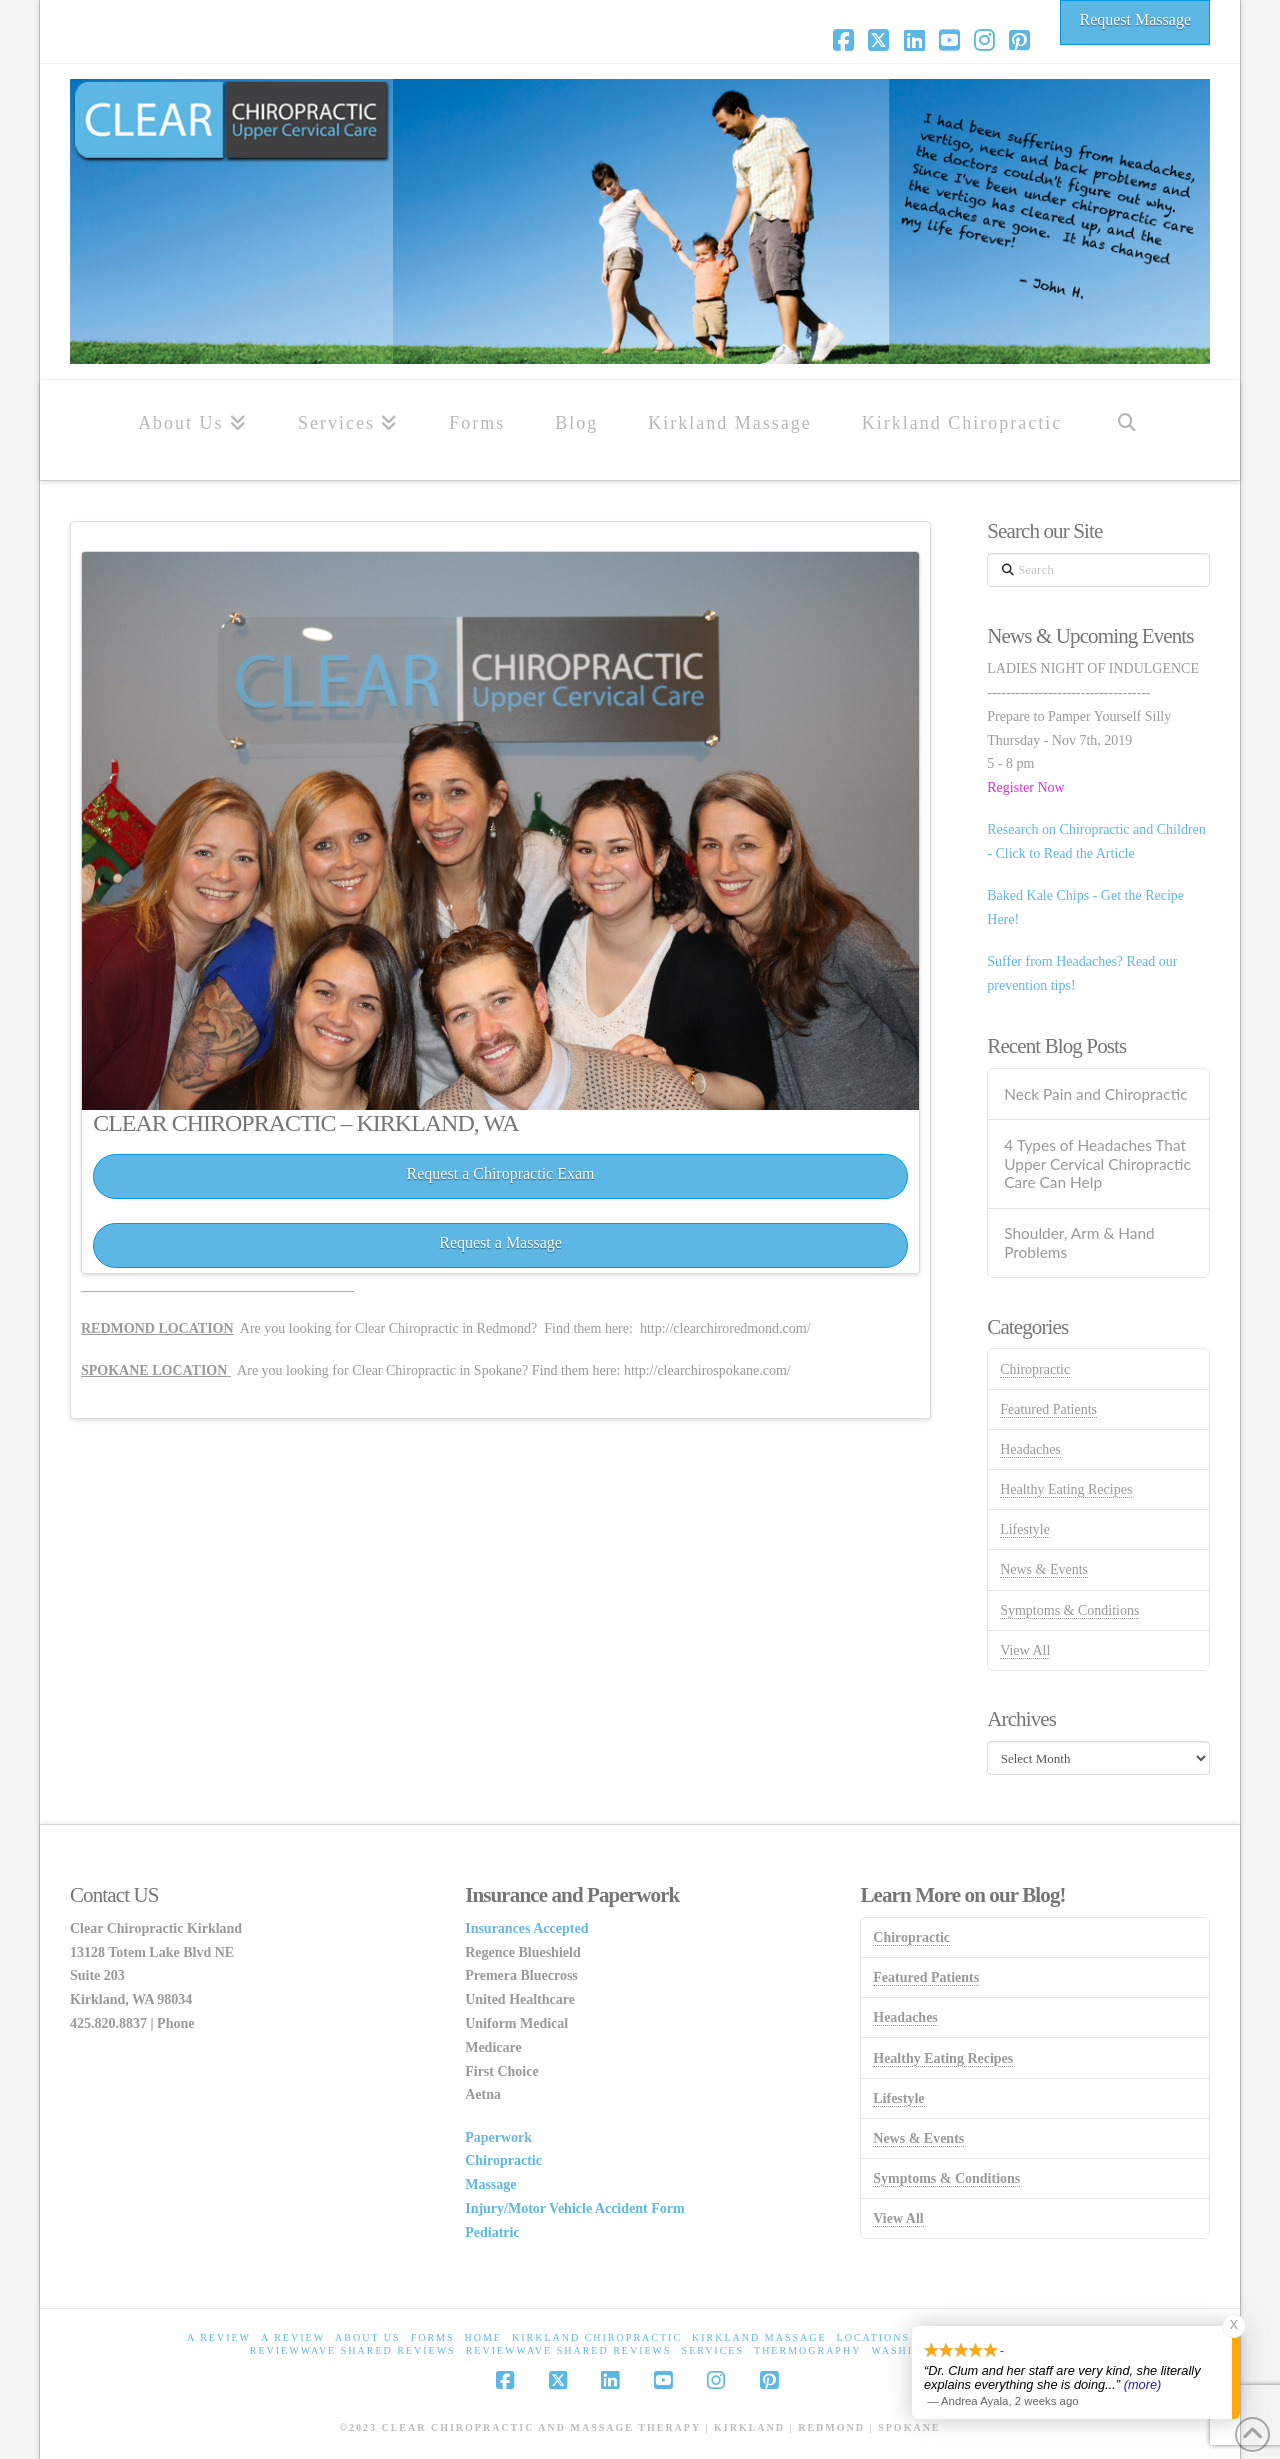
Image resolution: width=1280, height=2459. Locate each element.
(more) (1143, 2384)
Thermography (807, 2350)
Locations (874, 2337)
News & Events (1044, 1569)
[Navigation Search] (1127, 430)
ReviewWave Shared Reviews (353, 2350)
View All (1025, 1650)
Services (713, 2350)
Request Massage (1135, 19)
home (483, 2337)
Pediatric (492, 2232)
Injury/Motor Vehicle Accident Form (574, 2208)
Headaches (1030, 1449)
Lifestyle (1025, 1529)
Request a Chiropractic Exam (501, 1173)
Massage (490, 2184)
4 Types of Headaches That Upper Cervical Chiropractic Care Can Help (1097, 1163)
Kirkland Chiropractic (597, 2337)
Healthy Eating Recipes (1066, 1489)
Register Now (1025, 787)
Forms (433, 2337)
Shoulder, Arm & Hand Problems (1079, 1242)
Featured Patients (1048, 1409)
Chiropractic (1035, 1369)
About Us (368, 2337)
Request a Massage (500, 1242)
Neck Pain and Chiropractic (1095, 1094)
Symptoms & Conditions (1069, 1610)
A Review (219, 2337)
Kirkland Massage (759, 2337)
